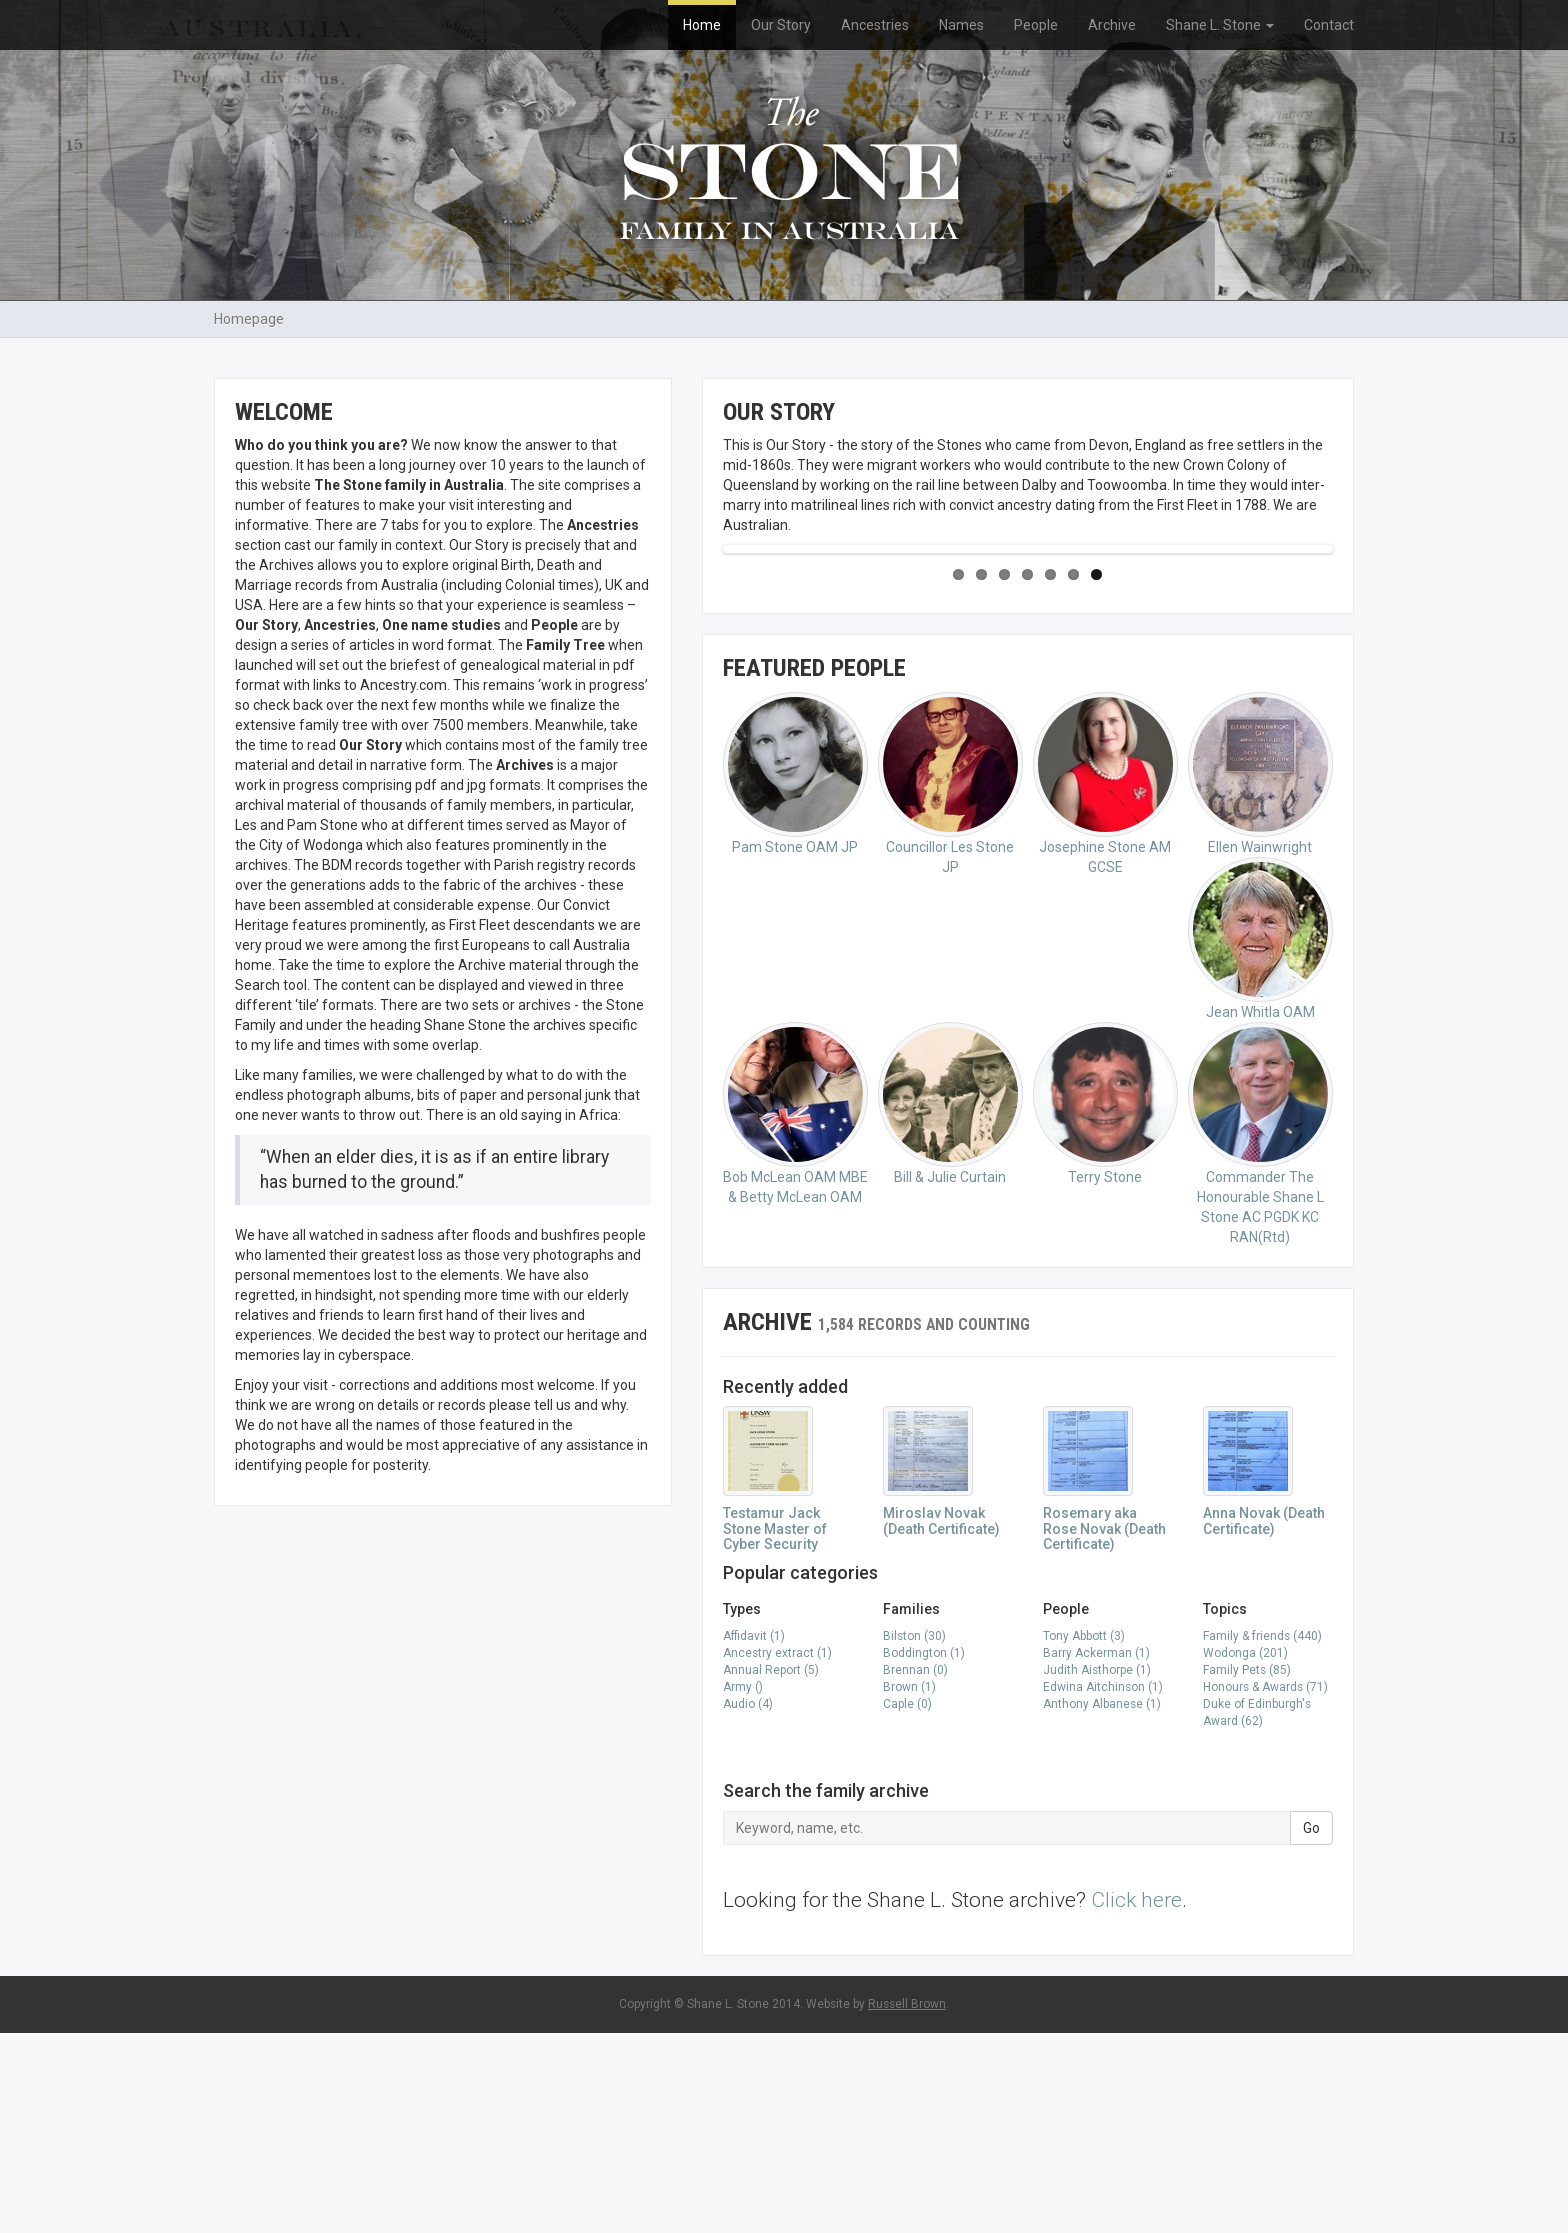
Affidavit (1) (754, 1836)
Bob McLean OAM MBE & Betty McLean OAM (795, 1313)
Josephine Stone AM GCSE (1105, 983)
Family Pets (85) (1247, 1870)
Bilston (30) (914, 1836)
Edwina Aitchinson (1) (1103, 1887)
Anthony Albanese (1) (1102, 1904)
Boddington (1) (924, 1853)
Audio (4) (748, 1904)
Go (1311, 2028)
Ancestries (875, 25)
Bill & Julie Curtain (950, 1303)
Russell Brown (907, 2204)
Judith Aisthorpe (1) (1097, 1870)
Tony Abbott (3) (1084, 1836)
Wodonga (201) (1245, 1853)
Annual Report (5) (771, 1870)
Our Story (781, 25)
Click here (1136, 2100)
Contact (1329, 25)
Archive (1112, 25)
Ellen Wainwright (1260, 973)
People (1036, 25)
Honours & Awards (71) (1265, 1887)
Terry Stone (1105, 1303)
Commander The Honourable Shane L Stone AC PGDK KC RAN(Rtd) (1260, 1333)
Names (961, 25)
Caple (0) (907, 1904)
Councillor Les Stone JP (950, 983)
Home (702, 25)
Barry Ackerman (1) (1096, 1853)
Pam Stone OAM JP (795, 973)
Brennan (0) (915, 1870)
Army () (743, 1887)
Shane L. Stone (1220, 25)
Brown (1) (909, 1887)
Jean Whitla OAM (1260, 1138)
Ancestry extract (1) (777, 1853)
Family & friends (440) (1262, 1836)
